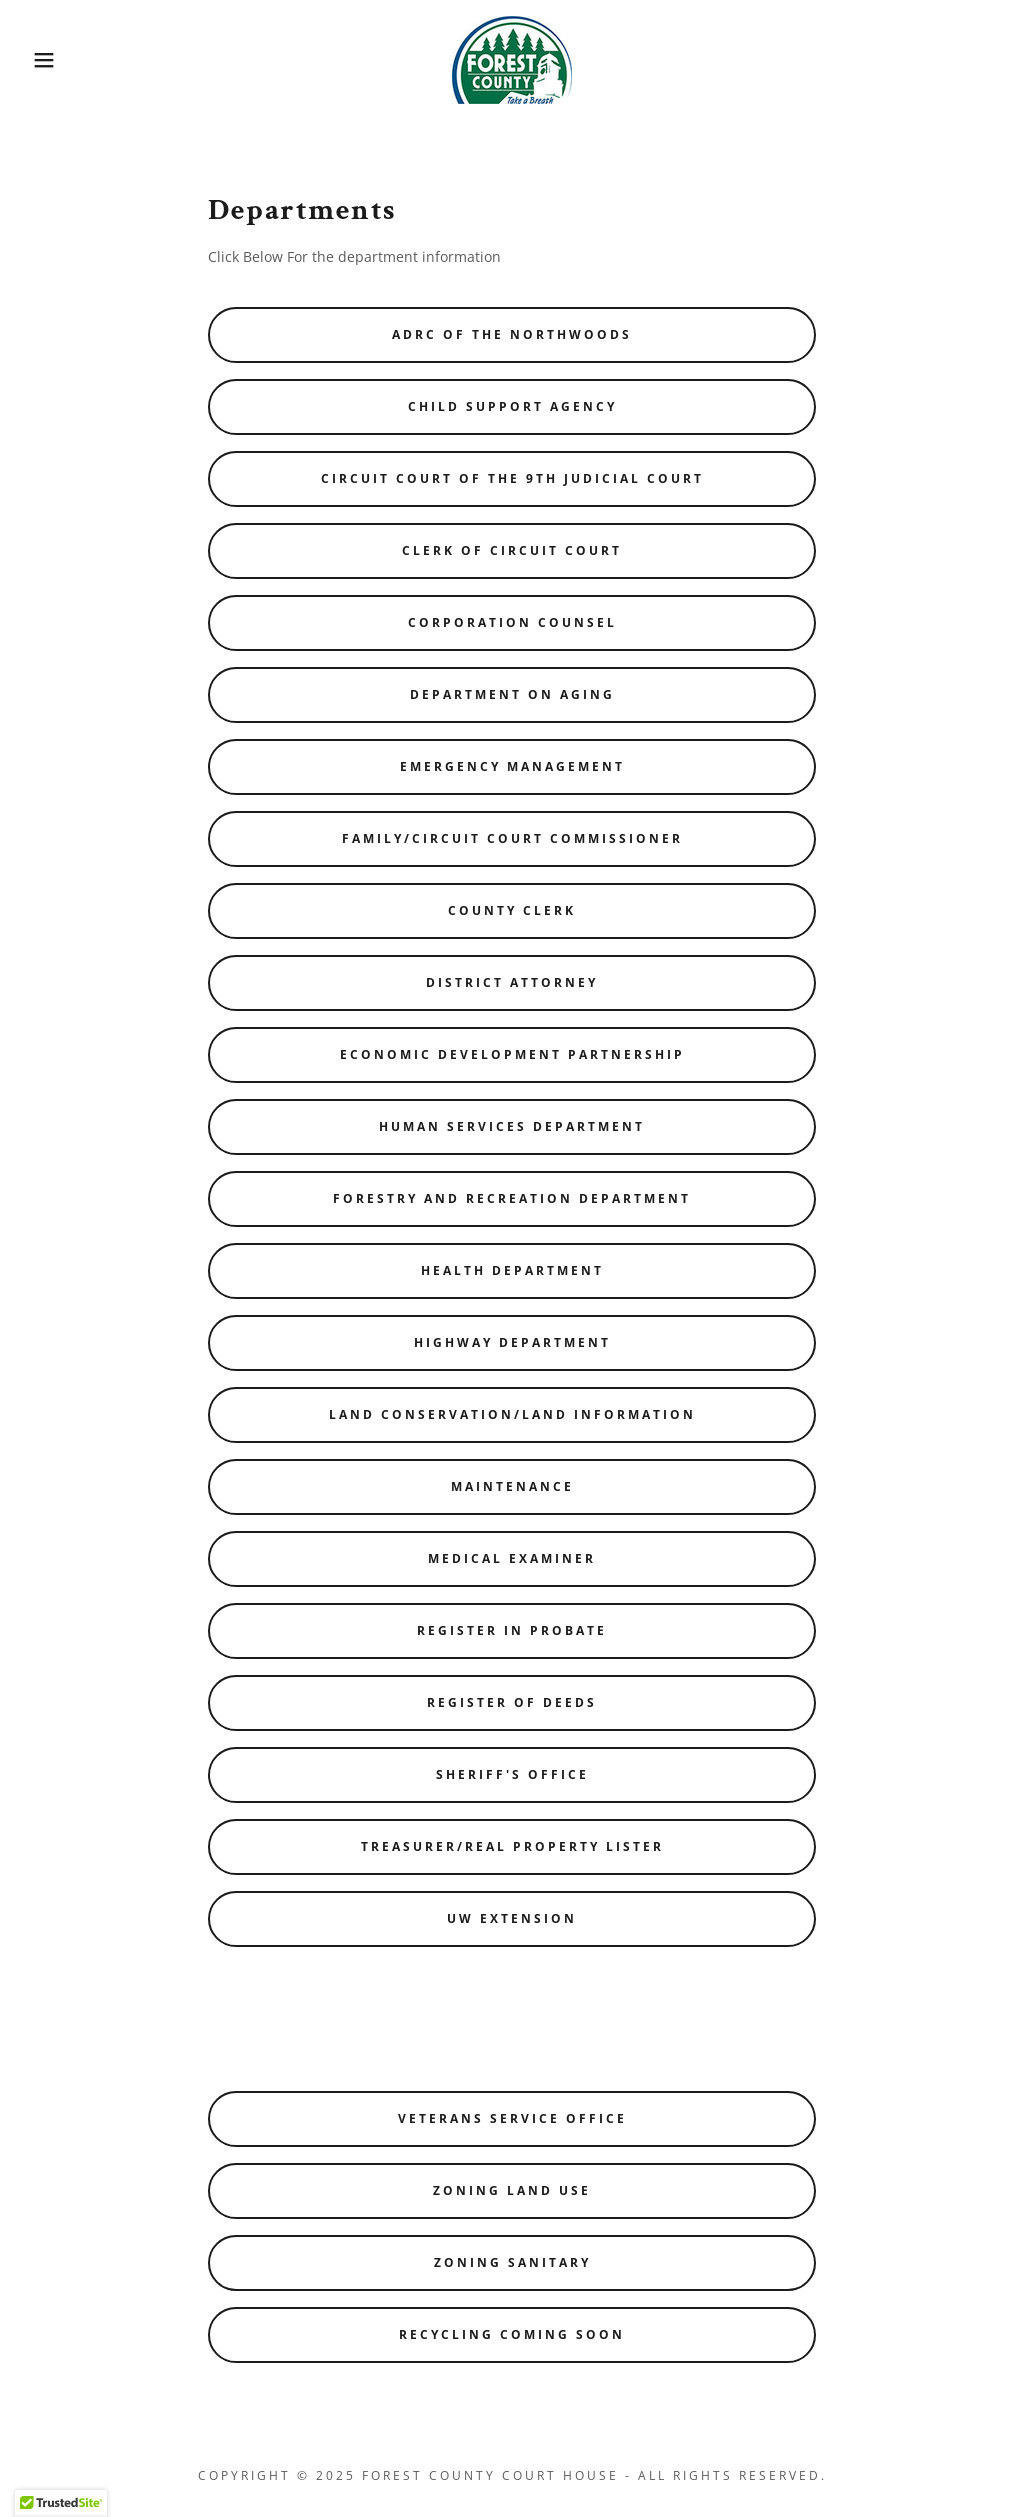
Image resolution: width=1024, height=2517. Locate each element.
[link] (512, 58)
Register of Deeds (512, 1702)
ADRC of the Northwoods (512, 334)
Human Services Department (512, 1126)
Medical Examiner (512, 1558)
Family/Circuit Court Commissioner (512, 838)
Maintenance (512, 1486)
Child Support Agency (512, 406)
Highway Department (512, 1342)
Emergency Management (512, 766)
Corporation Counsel (512, 622)
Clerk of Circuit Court (512, 550)
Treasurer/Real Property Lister (512, 1846)
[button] (51, 60)
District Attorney (512, 982)
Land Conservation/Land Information (512, 1414)
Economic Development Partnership (512, 1054)
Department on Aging (512, 694)
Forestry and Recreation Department (512, 1198)
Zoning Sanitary (512, 2262)
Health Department (512, 1270)
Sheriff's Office (512, 1774)
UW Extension (512, 1918)
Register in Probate (512, 1630)
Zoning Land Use (512, 2190)
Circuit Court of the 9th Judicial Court (512, 478)
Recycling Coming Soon (512, 2334)
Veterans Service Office (512, 2118)
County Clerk (512, 910)
